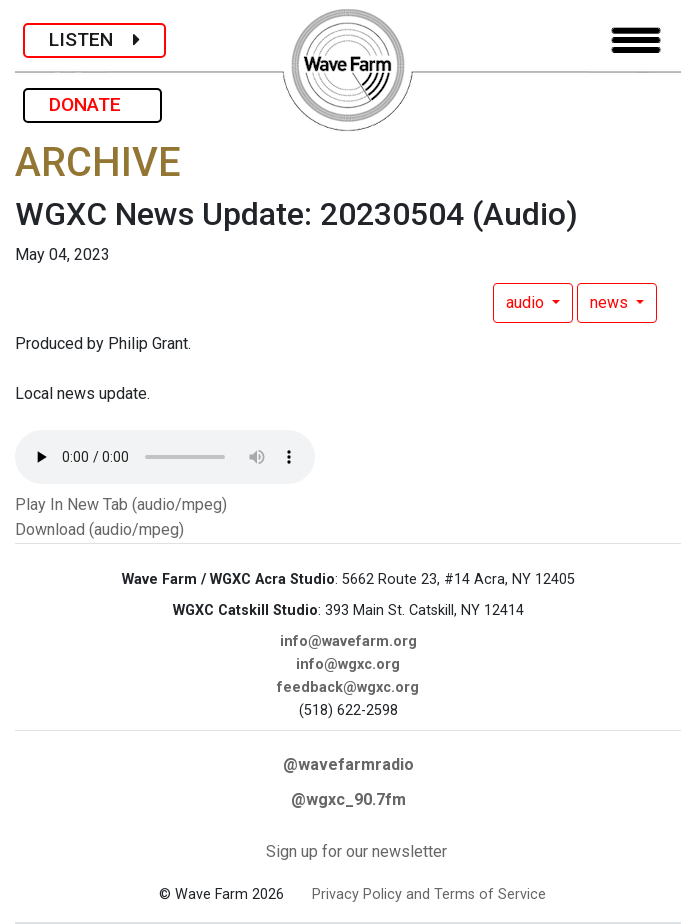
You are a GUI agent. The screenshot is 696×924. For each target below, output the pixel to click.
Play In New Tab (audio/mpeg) (121, 504)
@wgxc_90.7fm (348, 799)
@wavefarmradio (348, 764)
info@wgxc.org (348, 664)
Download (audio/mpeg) (99, 529)
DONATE (92, 104)
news (611, 302)
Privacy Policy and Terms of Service (429, 894)
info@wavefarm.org (348, 641)
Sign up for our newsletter (356, 851)
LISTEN (94, 39)
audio (527, 302)
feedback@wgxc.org (348, 687)
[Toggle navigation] (636, 40)
